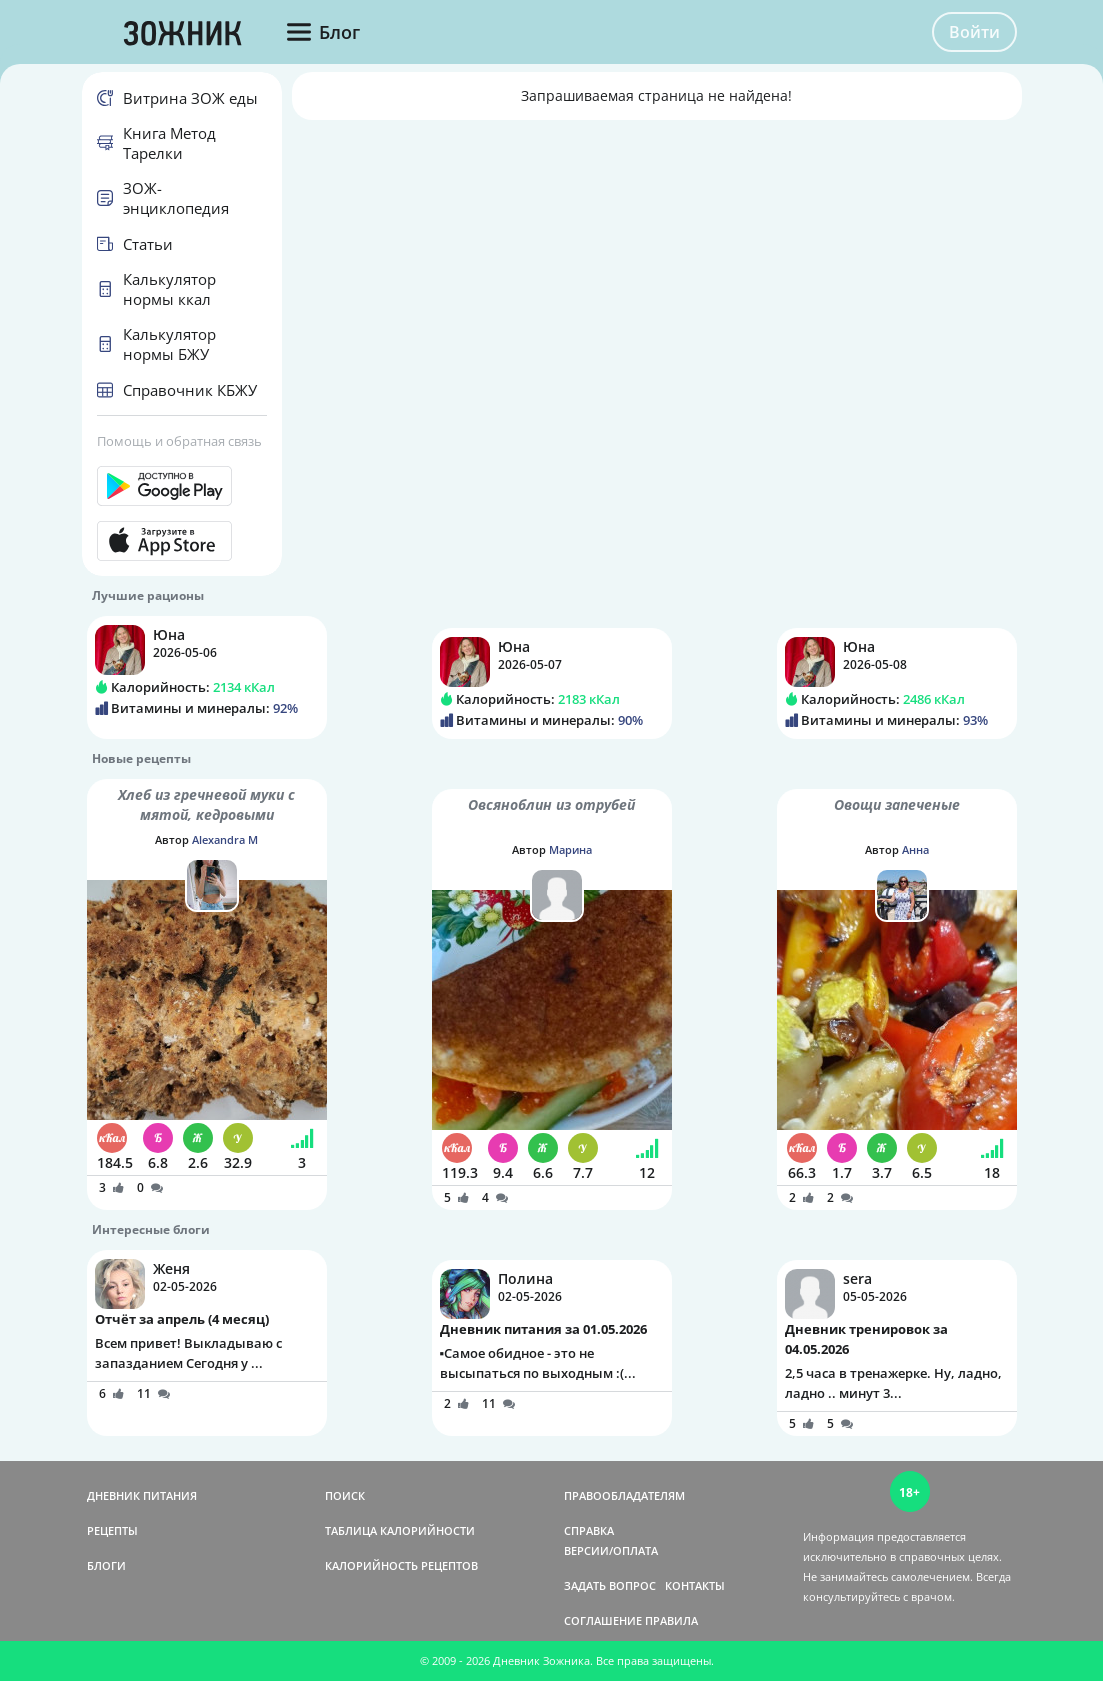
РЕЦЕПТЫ (112, 1530)
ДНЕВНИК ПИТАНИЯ (142, 1495)
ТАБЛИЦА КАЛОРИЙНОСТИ (400, 1530)
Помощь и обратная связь (179, 441)
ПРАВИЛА (671, 1620)
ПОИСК (345, 1495)
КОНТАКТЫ (695, 1585)
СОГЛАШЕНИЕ (603, 1620)
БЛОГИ (106, 1565)
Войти (974, 32)
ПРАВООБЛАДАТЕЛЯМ (624, 1495)
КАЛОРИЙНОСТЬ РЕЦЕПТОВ (401, 1565)
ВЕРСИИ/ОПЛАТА (611, 1550)
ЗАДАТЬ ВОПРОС (610, 1585)
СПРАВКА (589, 1530)
